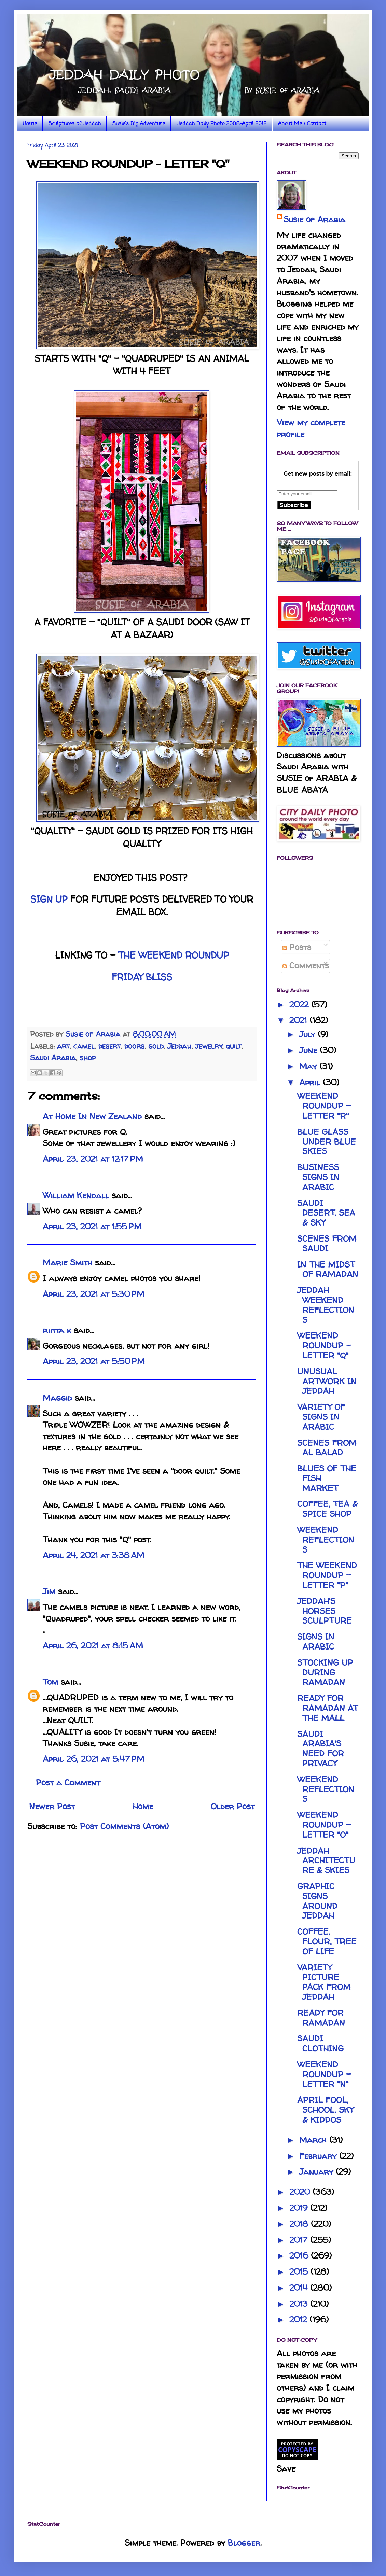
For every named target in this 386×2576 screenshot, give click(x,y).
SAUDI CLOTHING (320, 2043)
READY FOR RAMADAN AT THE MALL (327, 1708)
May (309, 1066)
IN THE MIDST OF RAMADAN (327, 1269)
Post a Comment (68, 1782)
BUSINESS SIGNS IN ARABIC (318, 1177)
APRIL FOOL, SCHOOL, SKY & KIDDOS (325, 2109)
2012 (299, 2319)
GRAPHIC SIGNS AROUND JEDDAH (317, 1901)
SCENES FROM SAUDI (327, 1243)
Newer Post (52, 1806)
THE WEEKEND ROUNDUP (173, 955)
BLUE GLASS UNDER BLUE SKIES (326, 1141)
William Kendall (76, 1195)
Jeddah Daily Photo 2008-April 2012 (221, 124)
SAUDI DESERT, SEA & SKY (326, 1213)
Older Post (232, 1806)
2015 (300, 2271)
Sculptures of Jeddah (75, 124)
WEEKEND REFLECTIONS (325, 1539)
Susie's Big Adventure (138, 124)
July (308, 1034)
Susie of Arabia (314, 219)
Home (30, 124)
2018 (300, 2224)
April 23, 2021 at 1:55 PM (92, 1226)
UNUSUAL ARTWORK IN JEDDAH (327, 1381)
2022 (300, 1004)
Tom (50, 1681)
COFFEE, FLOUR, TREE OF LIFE (327, 1941)
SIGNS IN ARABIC (315, 1641)
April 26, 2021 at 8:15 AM (93, 1645)
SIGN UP (49, 899)
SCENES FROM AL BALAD (327, 1447)
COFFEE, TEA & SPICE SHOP (327, 1508)
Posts (296, 947)
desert (109, 1046)
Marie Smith (67, 1262)
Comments (305, 965)
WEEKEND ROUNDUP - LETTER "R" (324, 1105)
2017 (299, 2240)
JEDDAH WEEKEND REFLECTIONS (325, 1305)
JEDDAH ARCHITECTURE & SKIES (326, 1860)
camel (84, 1046)
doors (134, 1046)
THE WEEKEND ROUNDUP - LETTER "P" (327, 1575)
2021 (299, 1020)
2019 (299, 2207)
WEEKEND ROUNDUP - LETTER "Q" (324, 1345)
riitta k (57, 1330)
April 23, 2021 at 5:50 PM (94, 1361)
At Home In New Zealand (92, 1116)
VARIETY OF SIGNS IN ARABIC (321, 1416)
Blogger (244, 2542)
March (314, 2140)
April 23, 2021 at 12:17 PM (93, 1158)
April (311, 1082)
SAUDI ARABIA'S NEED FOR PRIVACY (320, 1748)
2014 (299, 2287)
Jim (49, 1591)
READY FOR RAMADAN (321, 2017)
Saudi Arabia (53, 1057)
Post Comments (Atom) (124, 1826)
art (63, 1046)
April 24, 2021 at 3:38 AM (93, 1555)
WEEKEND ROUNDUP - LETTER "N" (324, 2074)
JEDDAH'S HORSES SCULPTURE (324, 1611)
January (317, 2171)
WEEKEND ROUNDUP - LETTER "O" (324, 1824)
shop (88, 1057)
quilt (234, 1046)
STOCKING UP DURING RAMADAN (325, 1672)
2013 (299, 2303)
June (309, 1050)
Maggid (57, 1397)
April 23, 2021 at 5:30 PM (93, 1294)
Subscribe (294, 505)
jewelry (208, 1046)
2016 (300, 2255)
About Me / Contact (302, 124)
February (319, 2156)
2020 (301, 2191)
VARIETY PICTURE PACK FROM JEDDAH (324, 1982)
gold (156, 1046)
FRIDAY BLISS (142, 977)
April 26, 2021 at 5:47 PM (93, 1759)
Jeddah (179, 1046)
